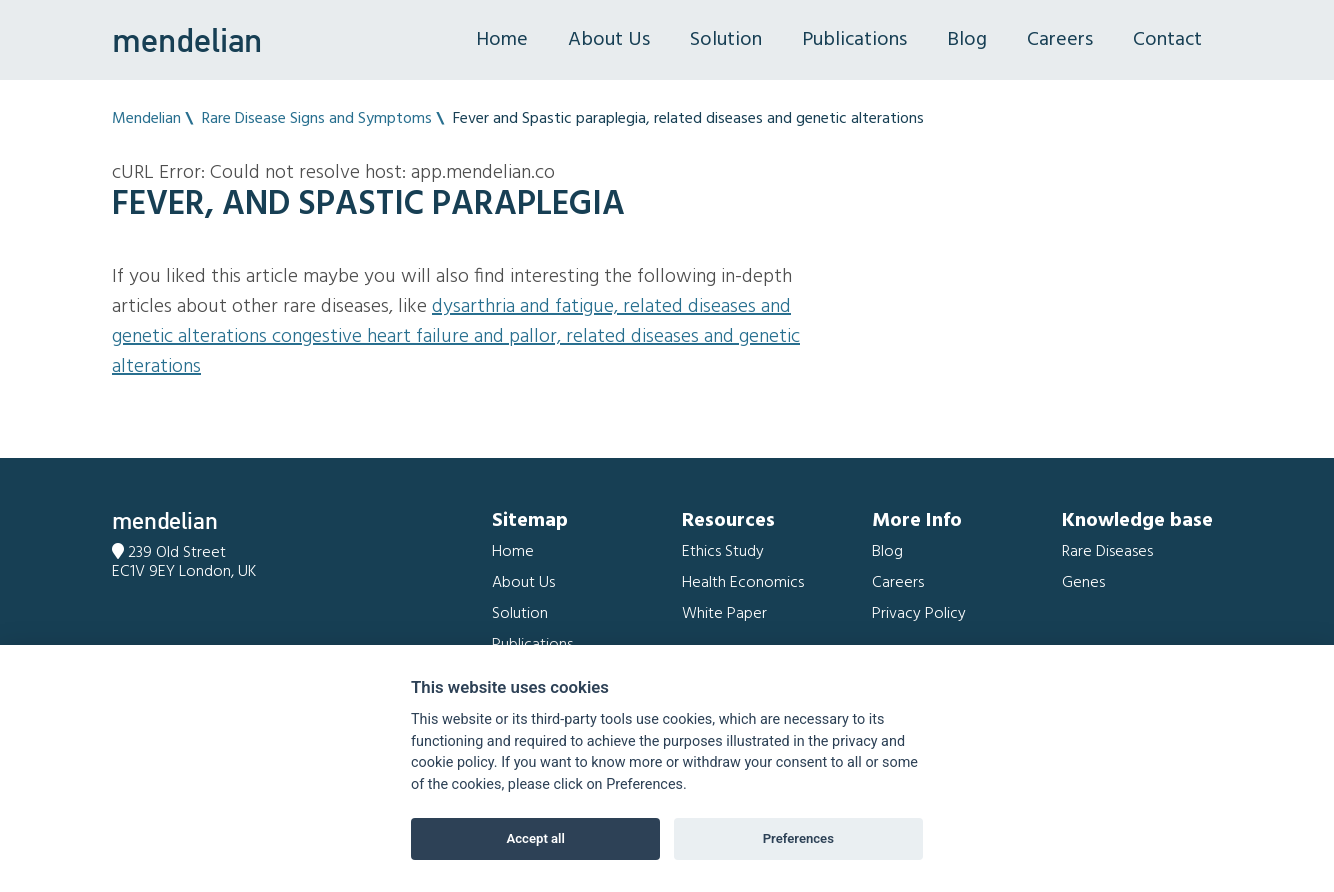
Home (502, 40)
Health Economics (743, 583)
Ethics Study (723, 552)
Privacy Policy (919, 614)
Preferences (798, 838)
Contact (1167, 40)
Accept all (536, 838)
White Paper (724, 614)
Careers (1060, 40)
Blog (967, 40)
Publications (854, 40)
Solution (726, 40)
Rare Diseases (1107, 552)
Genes (1083, 583)
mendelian (187, 40)
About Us (609, 40)
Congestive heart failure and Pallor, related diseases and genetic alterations (456, 352)
